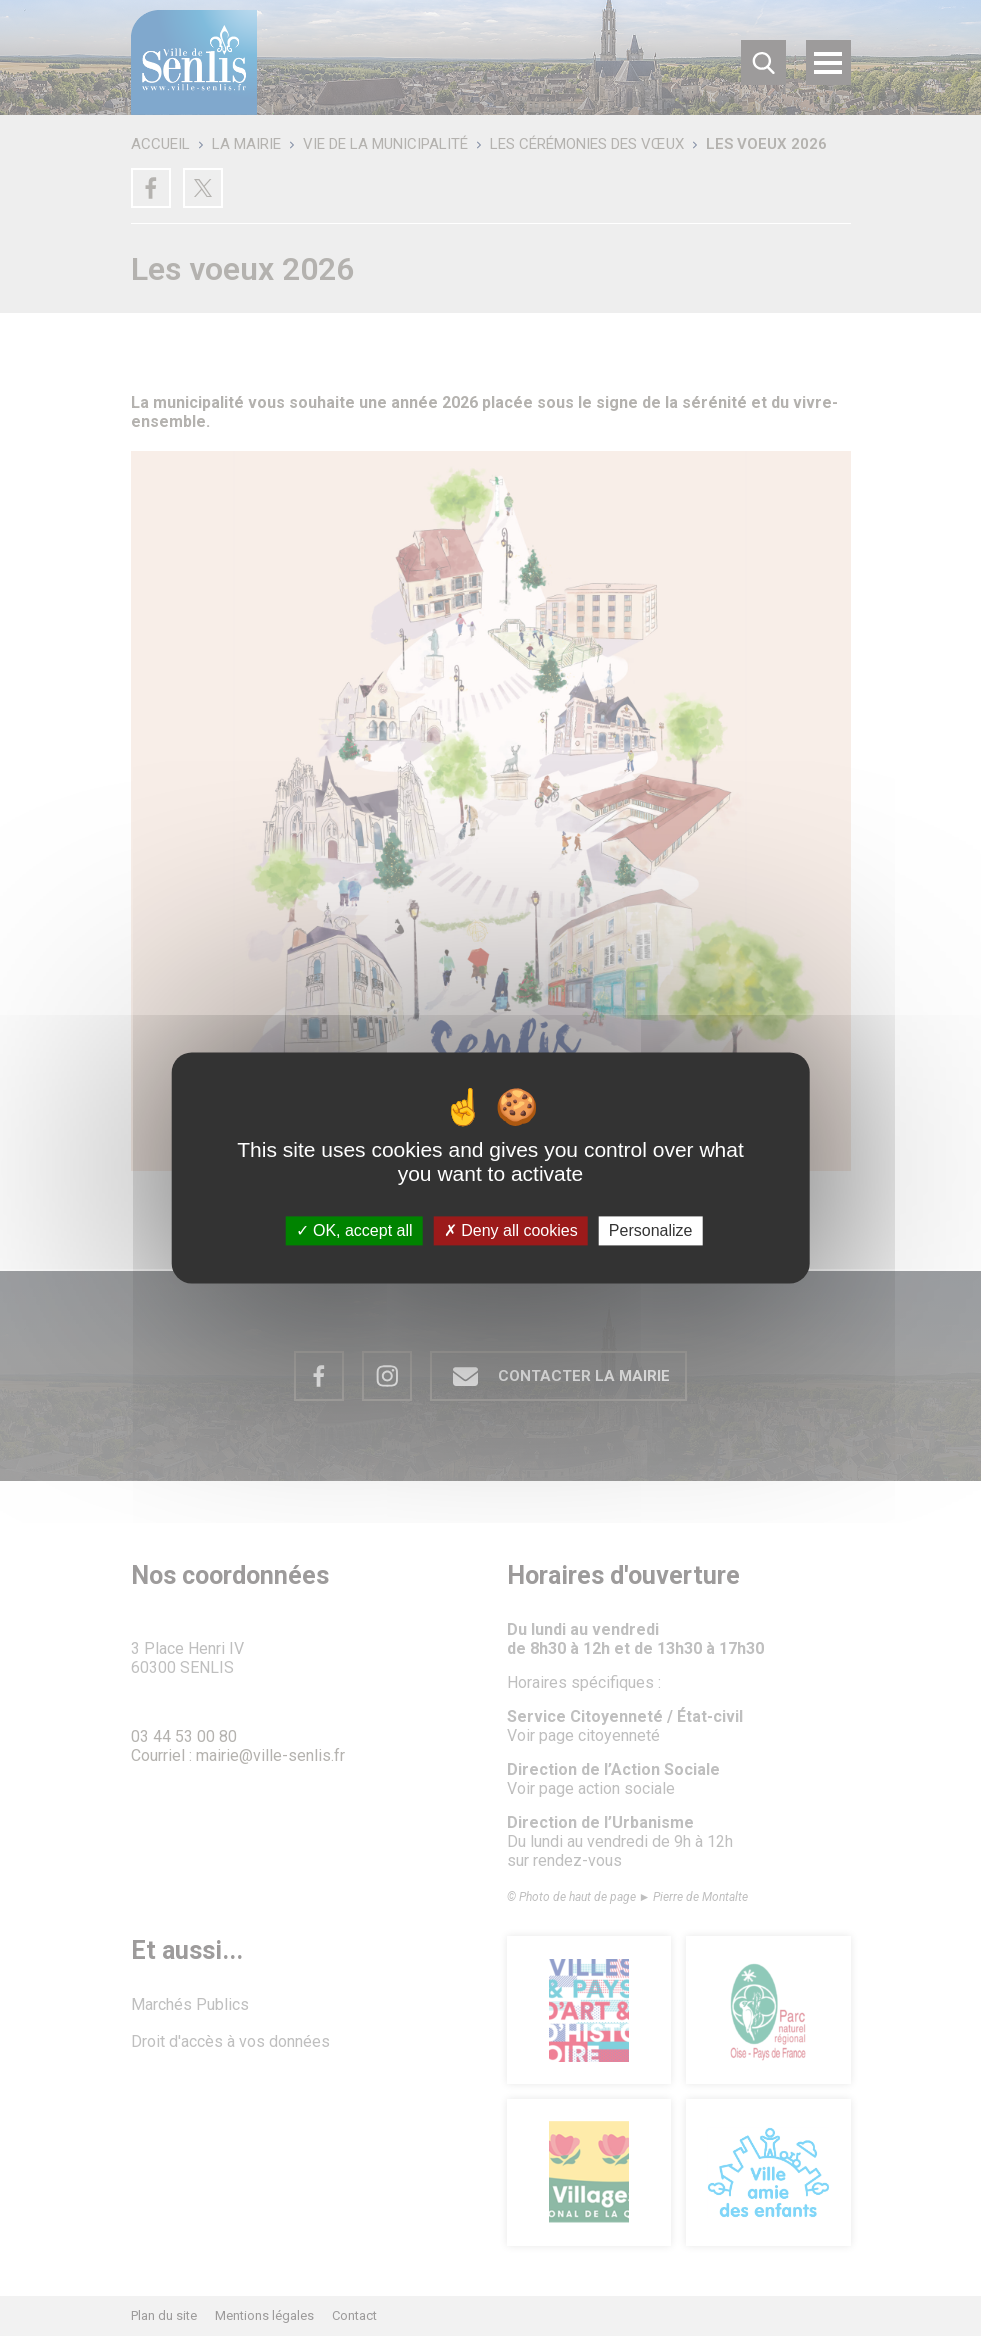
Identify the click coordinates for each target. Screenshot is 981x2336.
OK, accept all (354, 1230)
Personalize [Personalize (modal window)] (651, 1230)
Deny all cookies (511, 1230)
